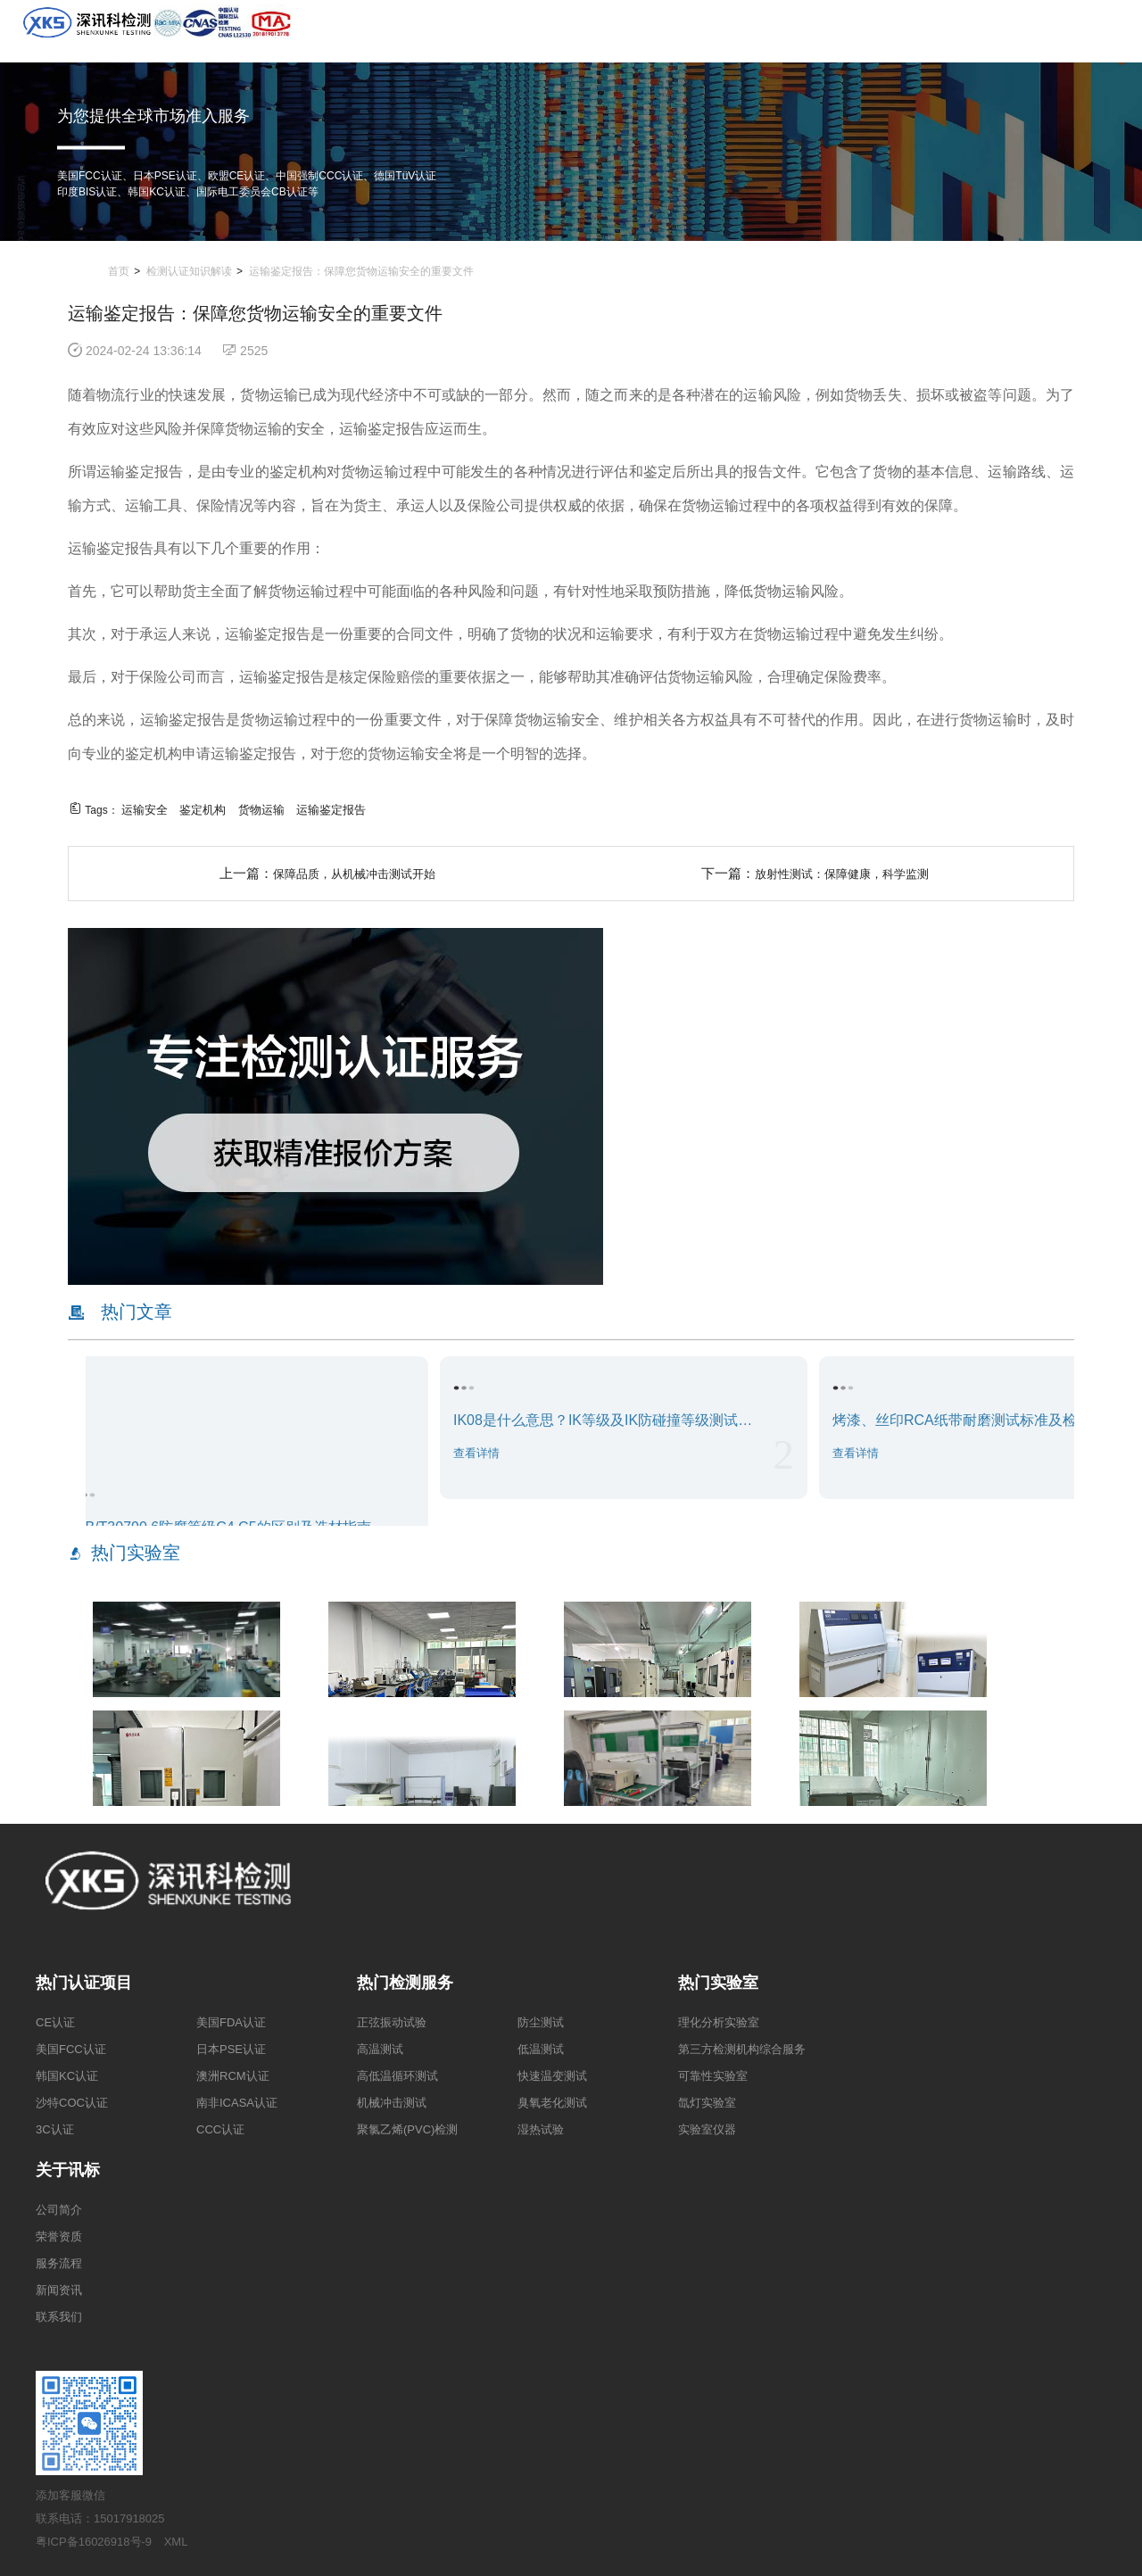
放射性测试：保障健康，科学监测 (842, 874)
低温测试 (540, 2049)
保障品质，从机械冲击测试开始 (354, 874)
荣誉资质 (59, 2236)
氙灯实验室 (707, 2102)
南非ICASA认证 (236, 2102)
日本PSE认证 (231, 2049)
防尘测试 (540, 2022)
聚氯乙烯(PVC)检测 (407, 2129)
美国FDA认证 (231, 2022)
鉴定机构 (202, 809)
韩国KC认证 (67, 2076)
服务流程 (59, 2263)
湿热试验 (540, 2129)
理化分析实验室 (718, 2022)
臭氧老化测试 (552, 2102)
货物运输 (261, 809)
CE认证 (55, 2022)
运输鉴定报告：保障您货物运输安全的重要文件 (361, 271)
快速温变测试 (552, 2076)
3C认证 (55, 2129)
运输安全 (144, 809)
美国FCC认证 (71, 2049)
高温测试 (380, 2049)
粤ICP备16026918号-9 (94, 2541)
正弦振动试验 (391, 2022)
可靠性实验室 (713, 2076)
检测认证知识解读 (189, 271)
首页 (118, 271)
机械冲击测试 (391, 2102)
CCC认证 (220, 2129)
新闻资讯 (59, 2290)
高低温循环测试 (397, 2076)
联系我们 (59, 2316)
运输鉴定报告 (331, 809)
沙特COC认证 (72, 2102)
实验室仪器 (707, 2129)
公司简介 (59, 2209)
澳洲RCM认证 (232, 2076)
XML (176, 2541)
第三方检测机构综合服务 (742, 2049)
